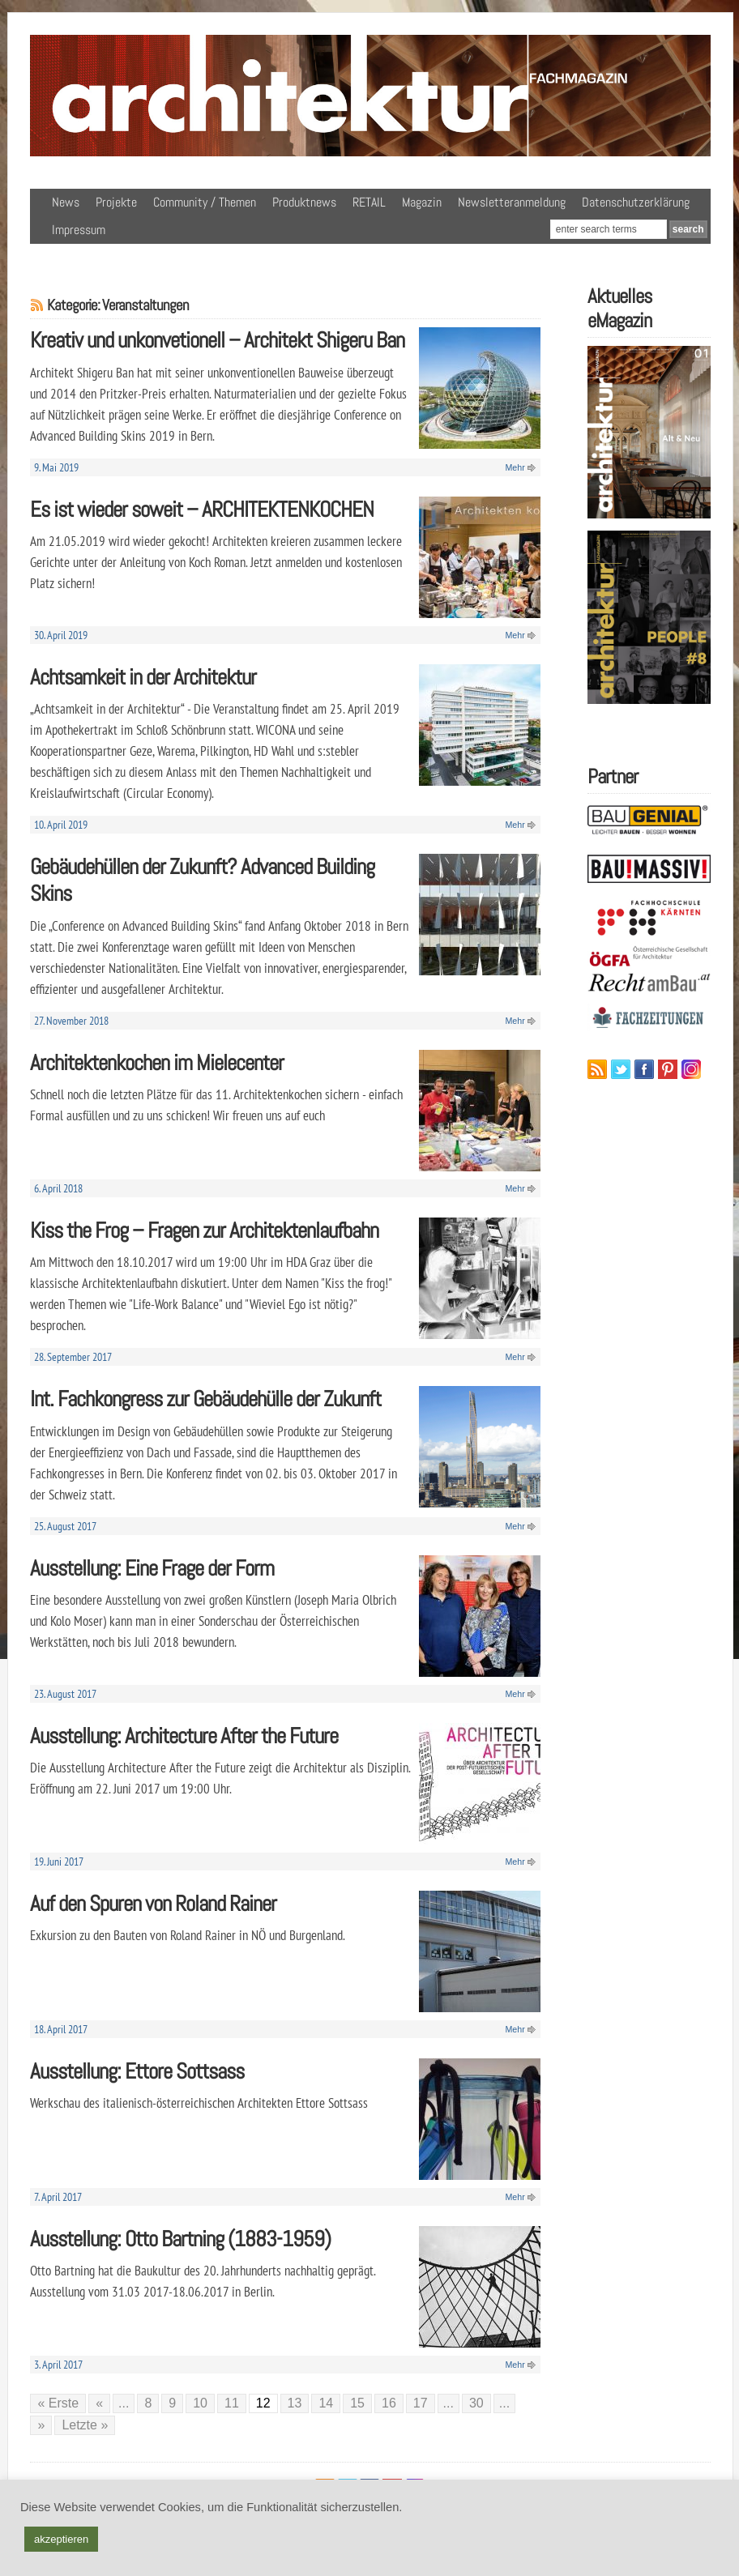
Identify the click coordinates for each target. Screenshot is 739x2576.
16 (389, 2403)
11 (231, 2403)
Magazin (422, 202)
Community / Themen (204, 202)
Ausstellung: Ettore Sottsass (137, 2071)
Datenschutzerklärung (636, 202)
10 (200, 2403)
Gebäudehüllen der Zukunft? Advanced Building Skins (202, 879)
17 (420, 2403)
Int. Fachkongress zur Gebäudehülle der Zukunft (205, 1398)
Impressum (78, 229)
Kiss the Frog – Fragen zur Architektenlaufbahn (204, 1230)
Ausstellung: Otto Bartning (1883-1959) (180, 2238)
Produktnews (304, 202)
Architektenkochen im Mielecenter (157, 1062)
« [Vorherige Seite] (99, 2403)
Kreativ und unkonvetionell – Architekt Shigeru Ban (217, 340)
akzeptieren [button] (61, 2539)
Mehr (514, 467)
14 (325, 2403)
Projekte (116, 202)
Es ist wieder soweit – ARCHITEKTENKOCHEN (202, 509)
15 (357, 2403)
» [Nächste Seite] (41, 2425)
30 (476, 2403)
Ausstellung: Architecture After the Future (184, 1735)
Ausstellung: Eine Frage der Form (152, 1568)
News (65, 202)
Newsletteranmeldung (512, 202)
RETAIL (369, 202)
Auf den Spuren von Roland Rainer (153, 1903)
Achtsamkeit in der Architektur (143, 677)
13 (295, 2403)
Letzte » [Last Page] (85, 2425)
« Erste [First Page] (58, 2403)
